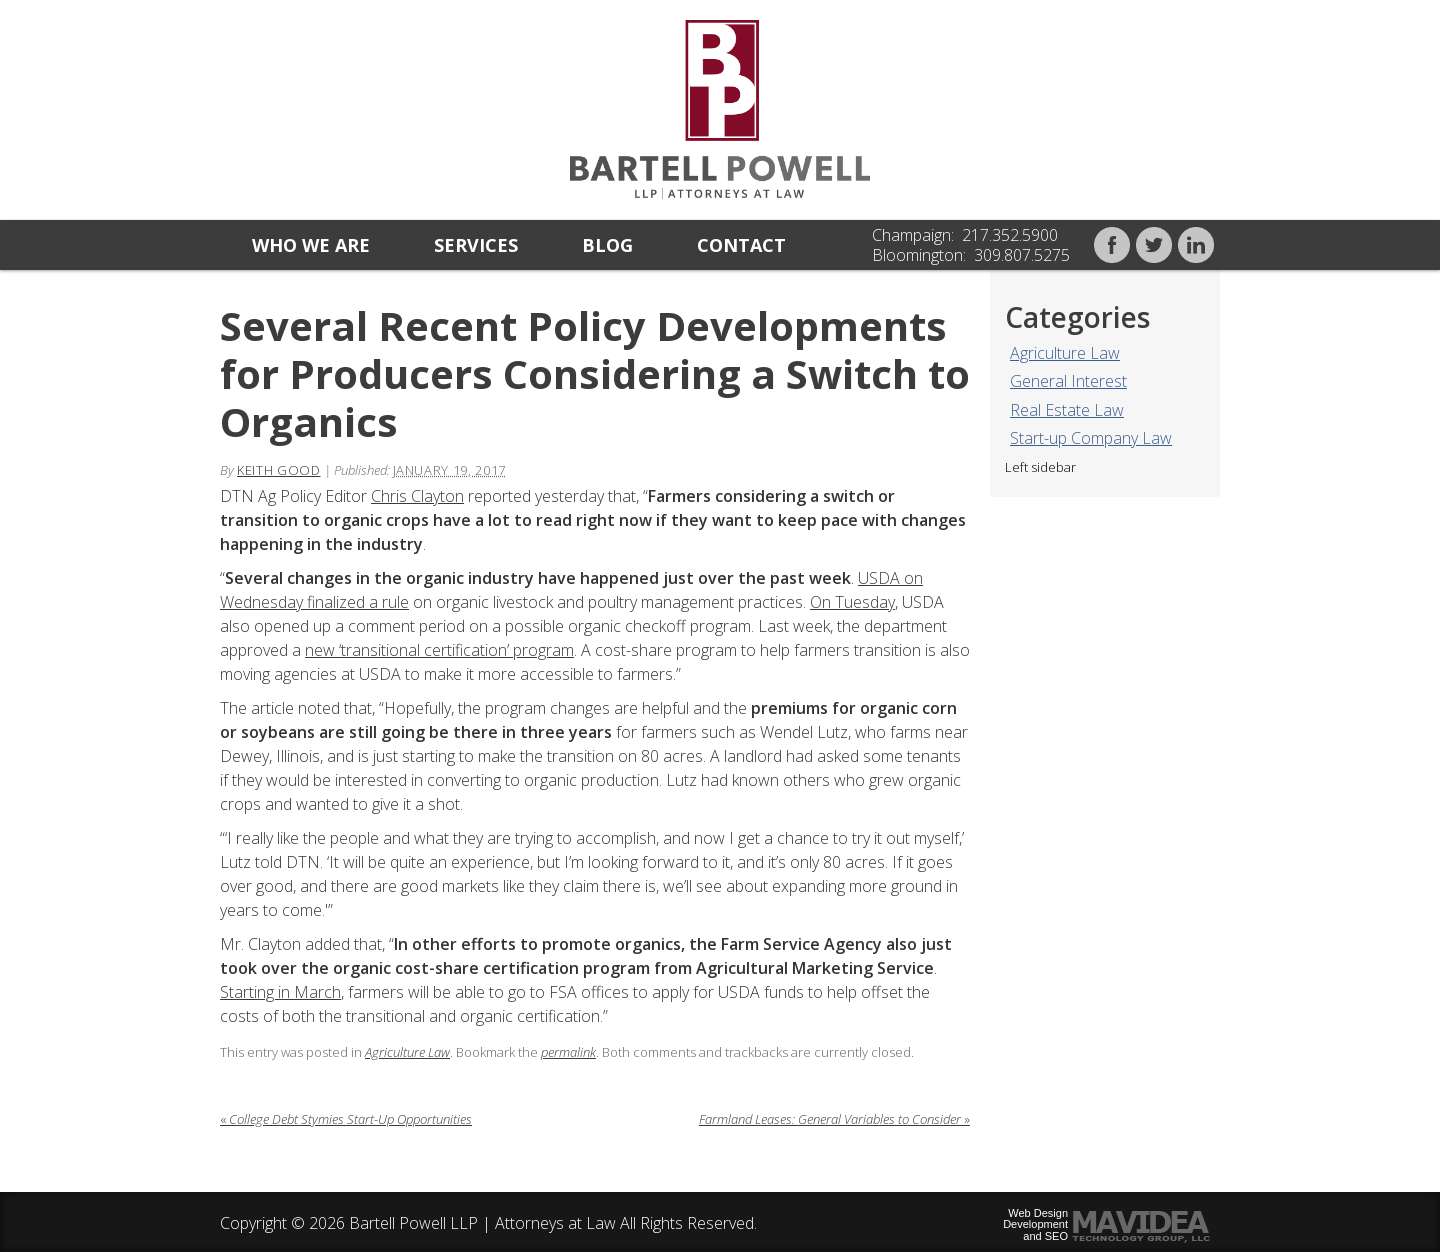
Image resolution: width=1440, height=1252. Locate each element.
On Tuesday (852, 602)
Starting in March (280, 992)
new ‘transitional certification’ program (439, 650)
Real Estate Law (1067, 410)
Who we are (311, 245)
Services (476, 245)
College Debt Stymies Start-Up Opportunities (346, 1119)
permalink (568, 1052)
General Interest (1068, 381)
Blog (607, 245)
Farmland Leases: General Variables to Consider (834, 1119)
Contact (741, 245)
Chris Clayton (417, 496)
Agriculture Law (1065, 353)
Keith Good (279, 470)
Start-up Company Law (1091, 438)
